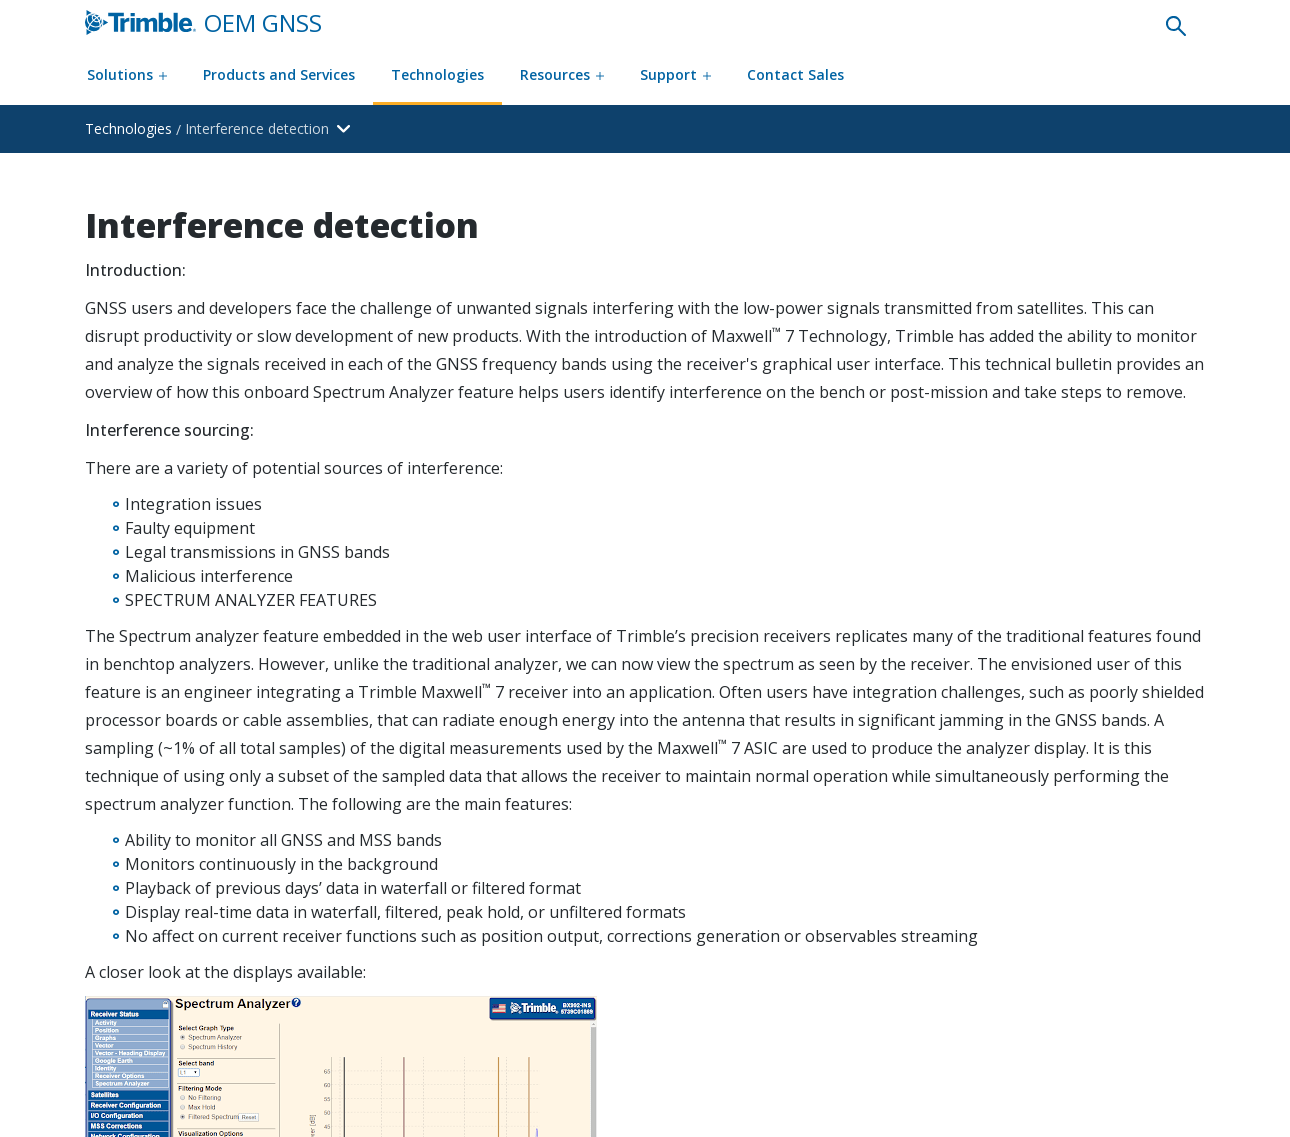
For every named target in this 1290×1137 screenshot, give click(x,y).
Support (675, 74)
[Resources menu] (562, 76)
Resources (562, 74)
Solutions (127, 74)
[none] (1176, 24)
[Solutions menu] (127, 76)
